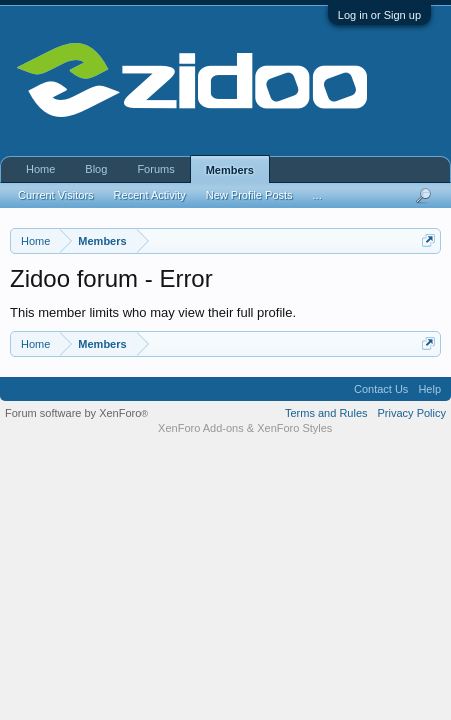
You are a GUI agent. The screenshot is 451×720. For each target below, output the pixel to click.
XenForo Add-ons (201, 428)
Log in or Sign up (379, 15)
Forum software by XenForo (76, 413)
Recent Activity (150, 195)
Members (230, 170)
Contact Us (381, 389)
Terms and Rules (326, 413)
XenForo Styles (294, 428)
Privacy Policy (412, 413)
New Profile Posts (249, 195)
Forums (155, 169)
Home (40, 169)
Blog (96, 169)
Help (429, 389)
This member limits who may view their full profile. (153, 312)
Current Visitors (56, 195)
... (317, 195)
